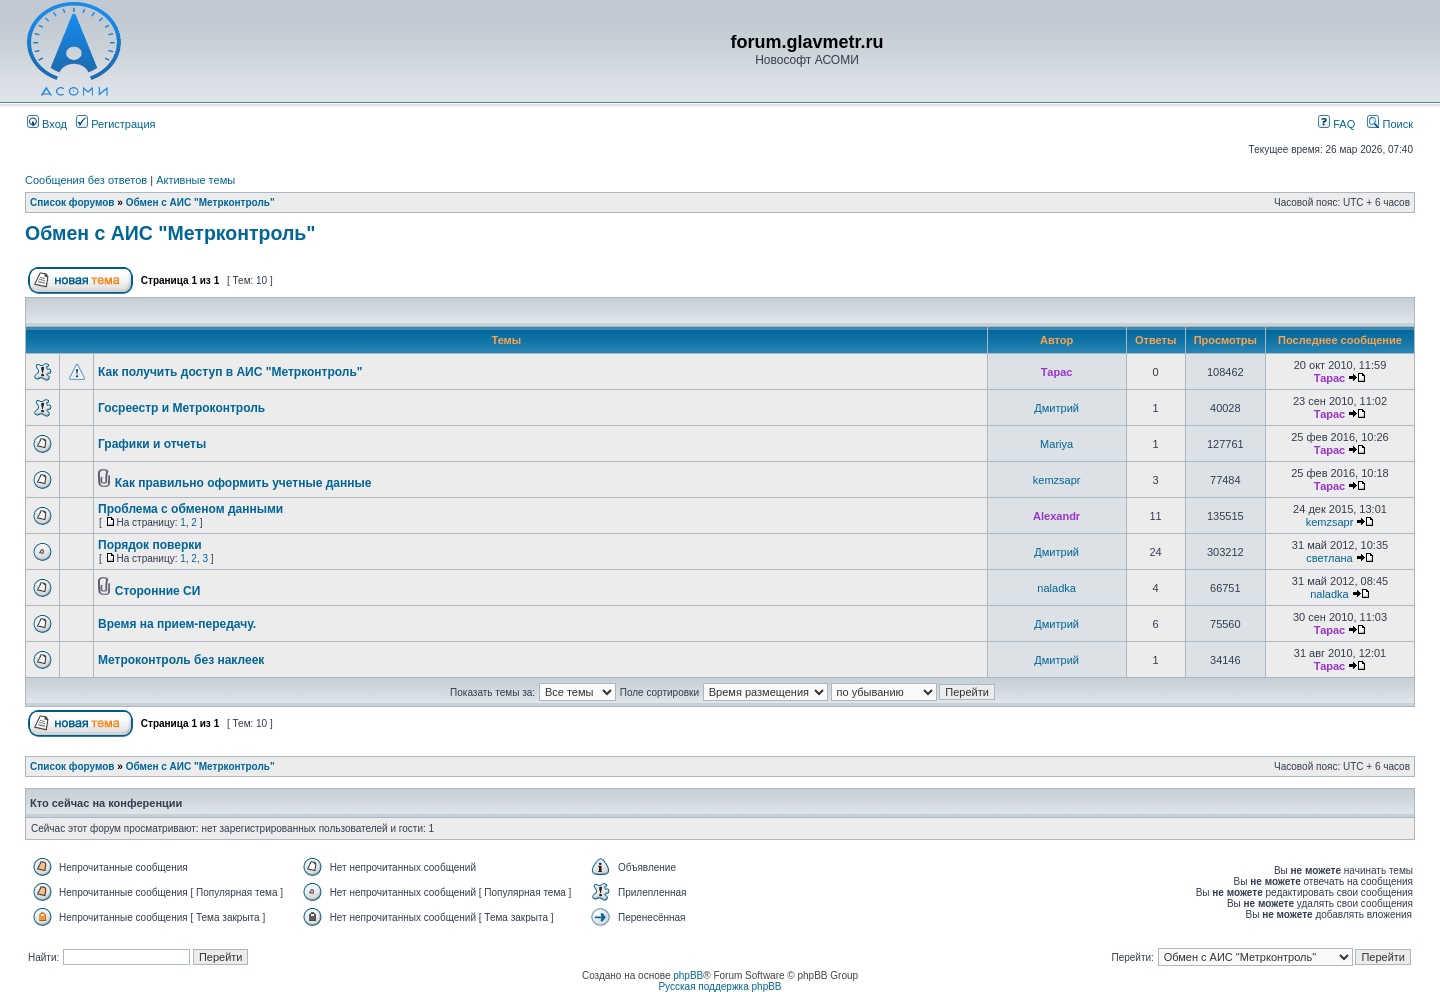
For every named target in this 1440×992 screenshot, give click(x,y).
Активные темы (195, 180)
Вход (47, 124)
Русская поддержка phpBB (719, 986)
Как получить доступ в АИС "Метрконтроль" (230, 372)
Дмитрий (1056, 408)
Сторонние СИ (158, 591)
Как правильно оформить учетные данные (243, 483)
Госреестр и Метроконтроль (181, 408)
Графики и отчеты (152, 444)
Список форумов (72, 202)
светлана (1329, 558)
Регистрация (115, 124)
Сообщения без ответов (86, 180)
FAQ (1336, 124)
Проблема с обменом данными (190, 509)
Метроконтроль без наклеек (181, 660)
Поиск (1390, 124)
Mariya (1056, 444)
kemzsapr (1057, 480)
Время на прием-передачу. (177, 624)
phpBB (688, 975)
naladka (1056, 588)
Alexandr (1056, 516)
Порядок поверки (150, 545)
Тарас (1057, 372)
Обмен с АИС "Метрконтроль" (200, 202)
